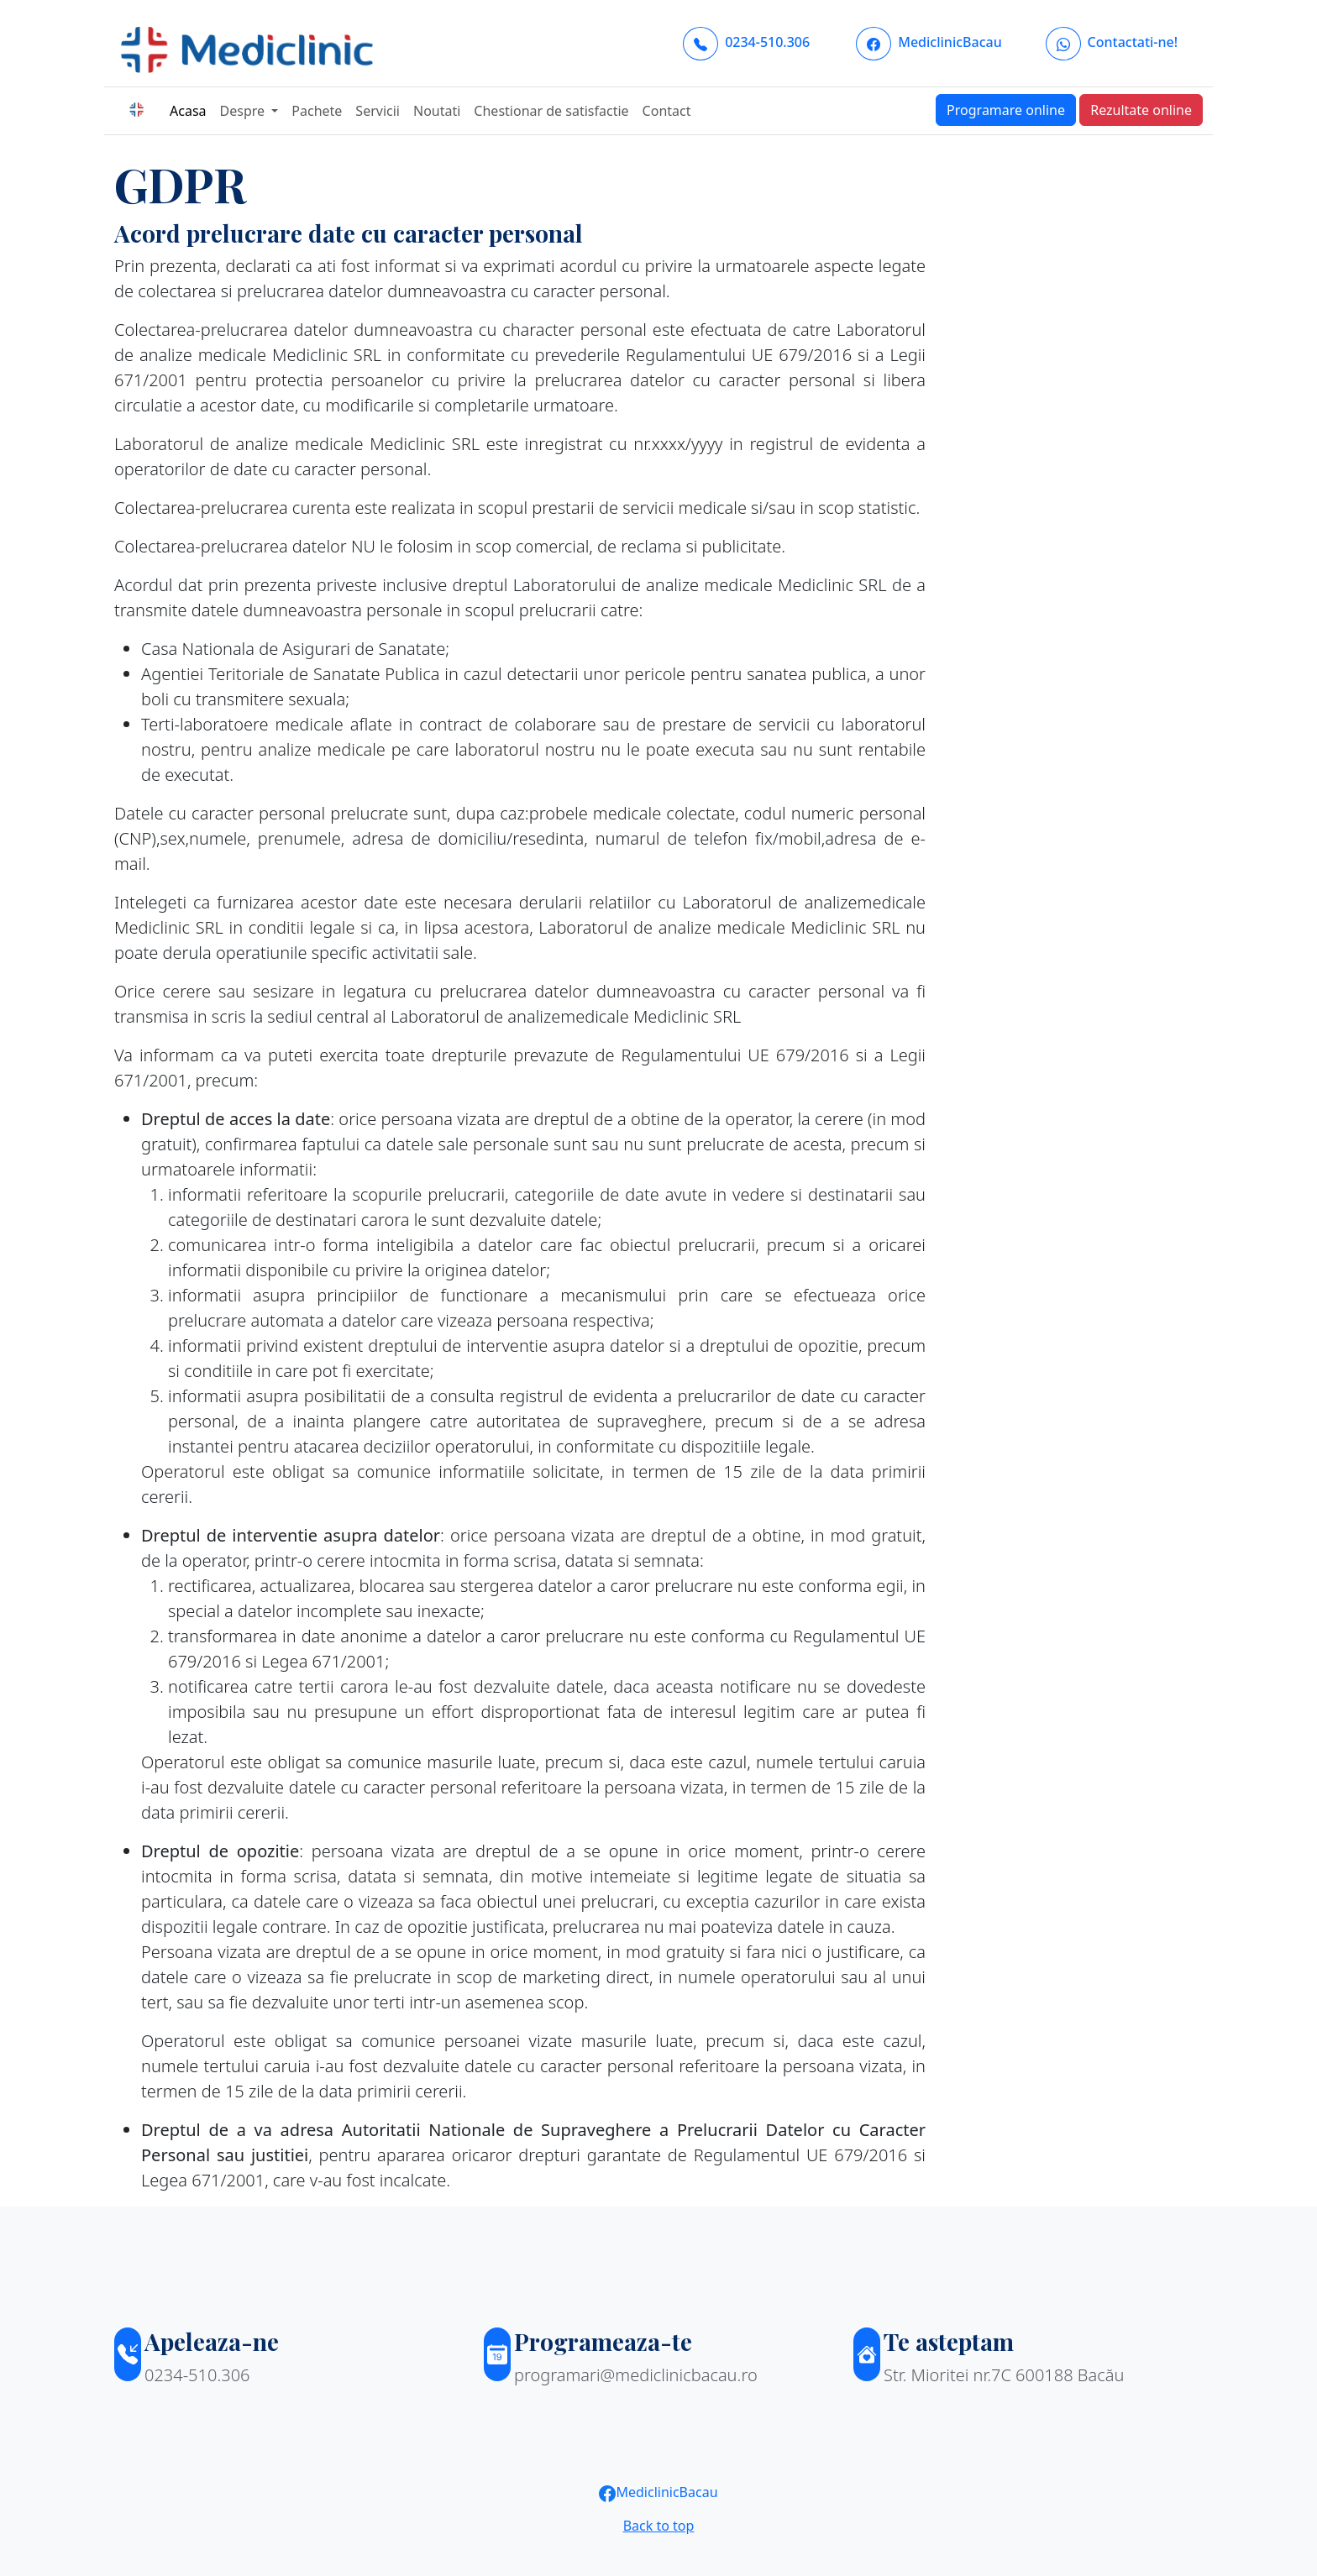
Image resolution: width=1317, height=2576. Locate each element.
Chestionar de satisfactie (551, 111)
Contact (667, 111)
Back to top (659, 2525)
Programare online (1006, 110)
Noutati (436, 111)
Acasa (188, 111)
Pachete (316, 111)
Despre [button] (244, 111)
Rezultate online (1141, 110)
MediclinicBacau (658, 2492)
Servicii (377, 111)
